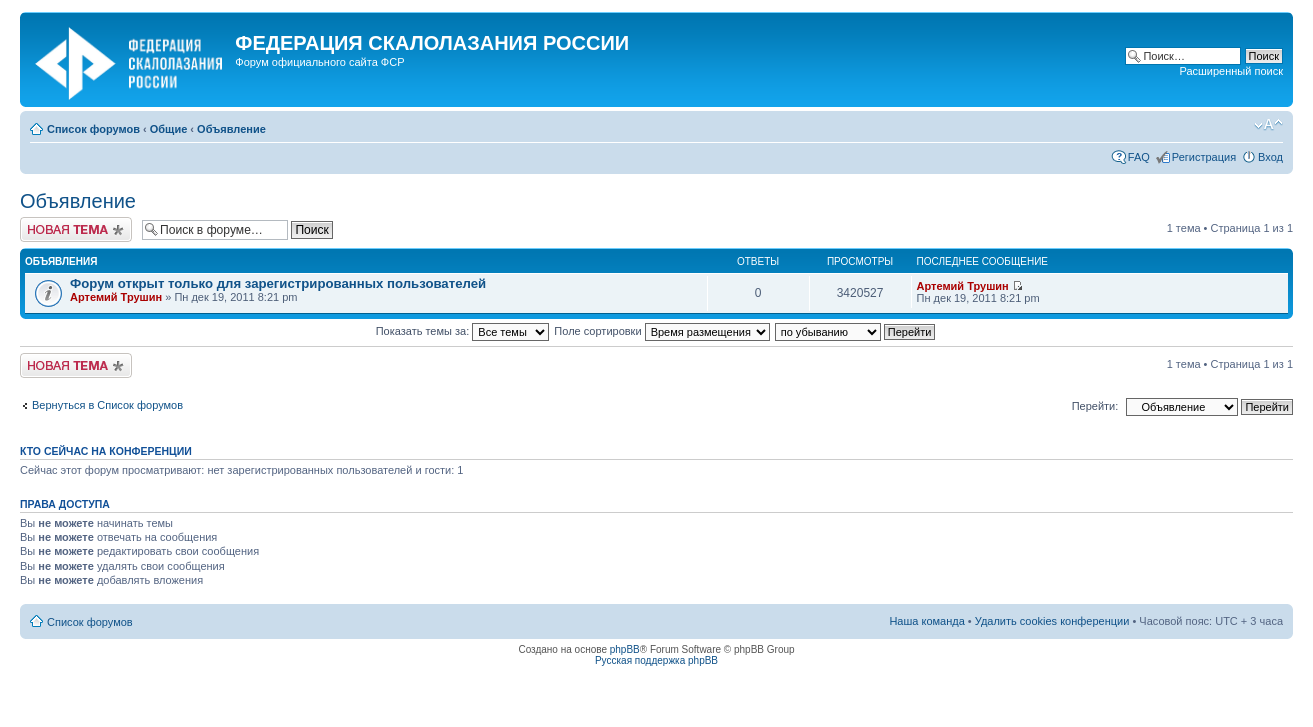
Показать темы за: (463, 331)
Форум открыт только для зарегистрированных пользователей (278, 283)
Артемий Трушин (116, 297)
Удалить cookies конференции (1052, 621)
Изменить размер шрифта (1268, 125)
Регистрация (1204, 157)
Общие (169, 129)
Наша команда (926, 621)
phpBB (625, 649)
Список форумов (93, 129)
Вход (1270, 157)
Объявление (231, 129)
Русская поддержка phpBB (656, 660)
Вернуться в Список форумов (107, 405)
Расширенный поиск (1231, 71)
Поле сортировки (661, 331)
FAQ (1139, 157)
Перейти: (1095, 406)
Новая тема (76, 229)
